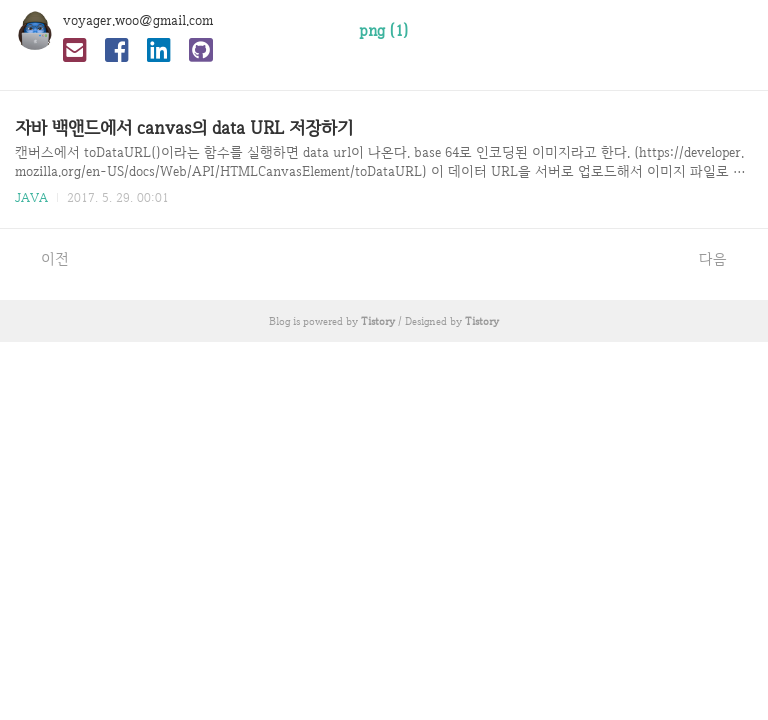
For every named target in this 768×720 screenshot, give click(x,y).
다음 (723, 259)
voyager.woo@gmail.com (138, 20)
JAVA (31, 197)
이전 (44, 259)
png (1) (384, 30)
